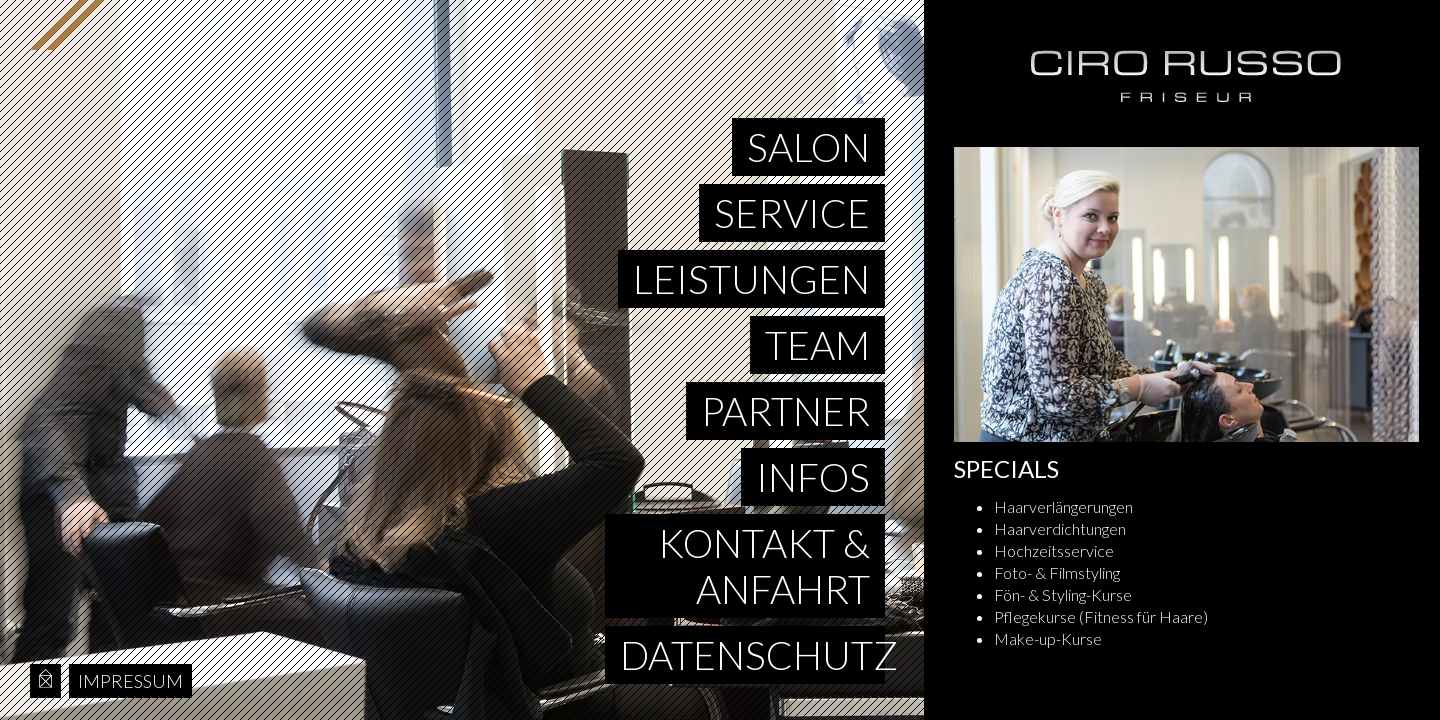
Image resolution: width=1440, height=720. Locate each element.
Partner (785, 411)
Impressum (130, 681)
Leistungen (751, 279)
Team (817, 345)
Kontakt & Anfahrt (764, 566)
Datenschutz (752, 655)
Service (792, 213)
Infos (813, 477)
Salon (808, 147)
